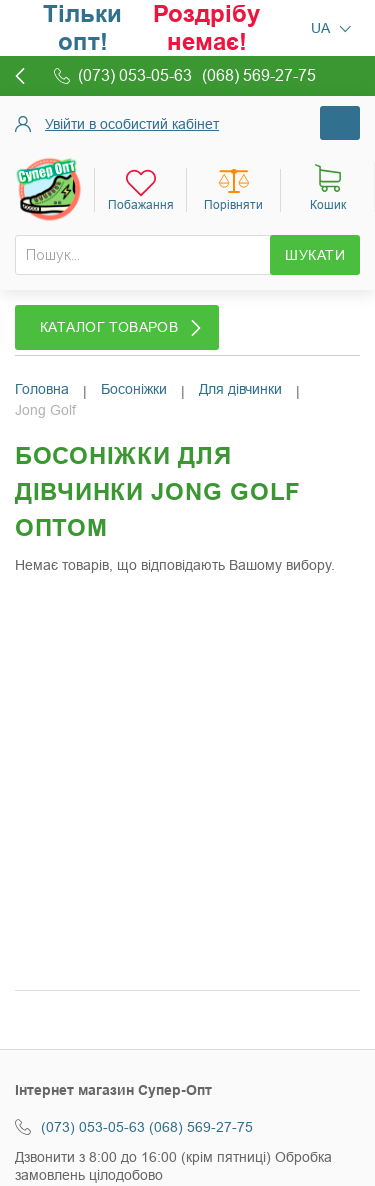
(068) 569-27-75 (201, 1127)
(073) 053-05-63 (93, 1127)
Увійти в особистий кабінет (132, 124)
